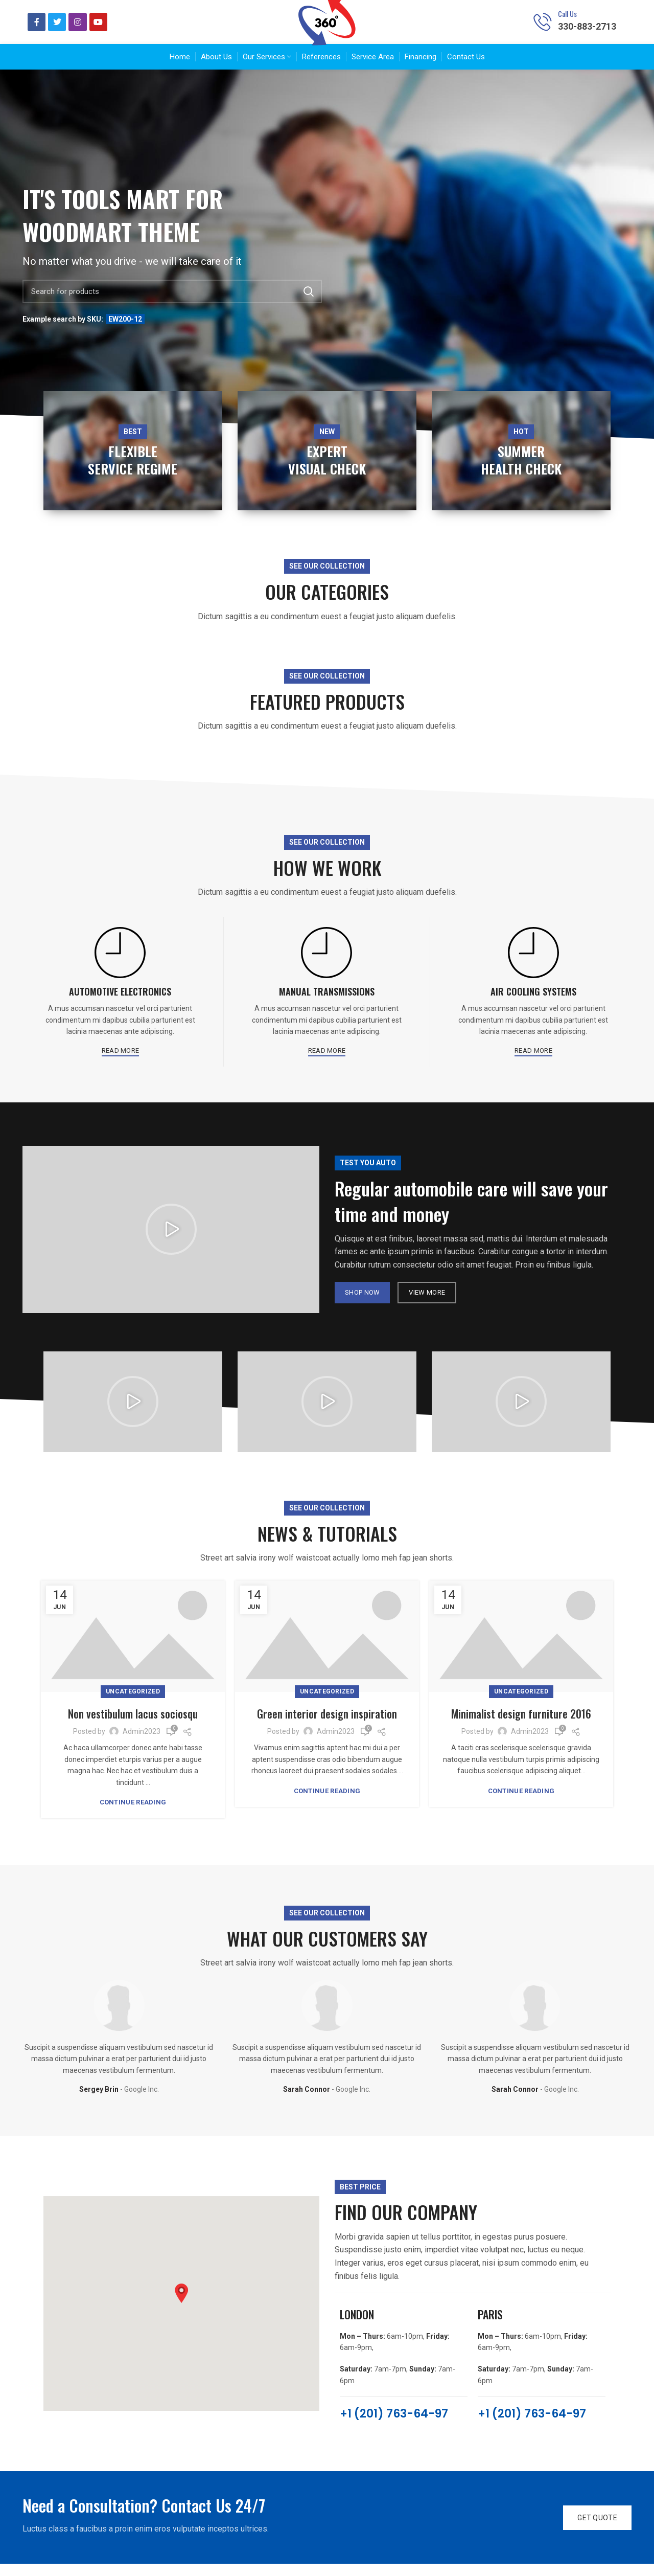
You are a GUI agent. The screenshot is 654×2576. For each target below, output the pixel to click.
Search (308, 303)
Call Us (567, 19)
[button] (171, 1242)
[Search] (172, 303)
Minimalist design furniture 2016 (521, 1725)
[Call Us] (542, 28)
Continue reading (133, 1814)
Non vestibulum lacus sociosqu (133, 1725)
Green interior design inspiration (327, 1725)
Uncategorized (133, 1703)
